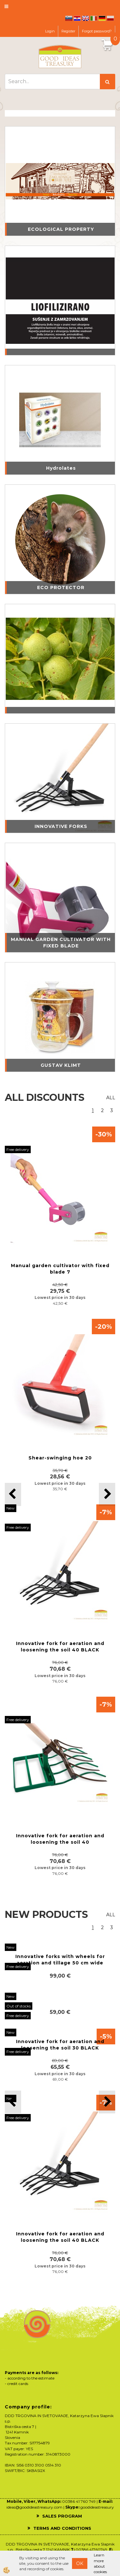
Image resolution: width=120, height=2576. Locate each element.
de (102, 18)
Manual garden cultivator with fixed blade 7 (60, 1269)
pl (110, 18)
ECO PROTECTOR (60, 587)
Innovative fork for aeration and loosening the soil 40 (60, 1839)
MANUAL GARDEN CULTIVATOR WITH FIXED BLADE (61, 942)
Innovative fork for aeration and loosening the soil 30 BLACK (60, 2045)
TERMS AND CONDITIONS (62, 2528)
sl (68, 18)
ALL (110, 1098)
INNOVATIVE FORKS (61, 826)
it (93, 18)
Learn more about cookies (100, 2563)
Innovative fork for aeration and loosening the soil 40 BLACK (60, 1646)
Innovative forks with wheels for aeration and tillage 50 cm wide (60, 1960)
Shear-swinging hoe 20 (60, 1458)
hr (77, 18)
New (10, 1508)
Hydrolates (61, 468)
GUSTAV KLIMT (61, 1065)
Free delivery (17, 1149)
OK (79, 2563)
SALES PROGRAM (62, 2516)
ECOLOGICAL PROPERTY (61, 229)
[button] (107, 1494)
